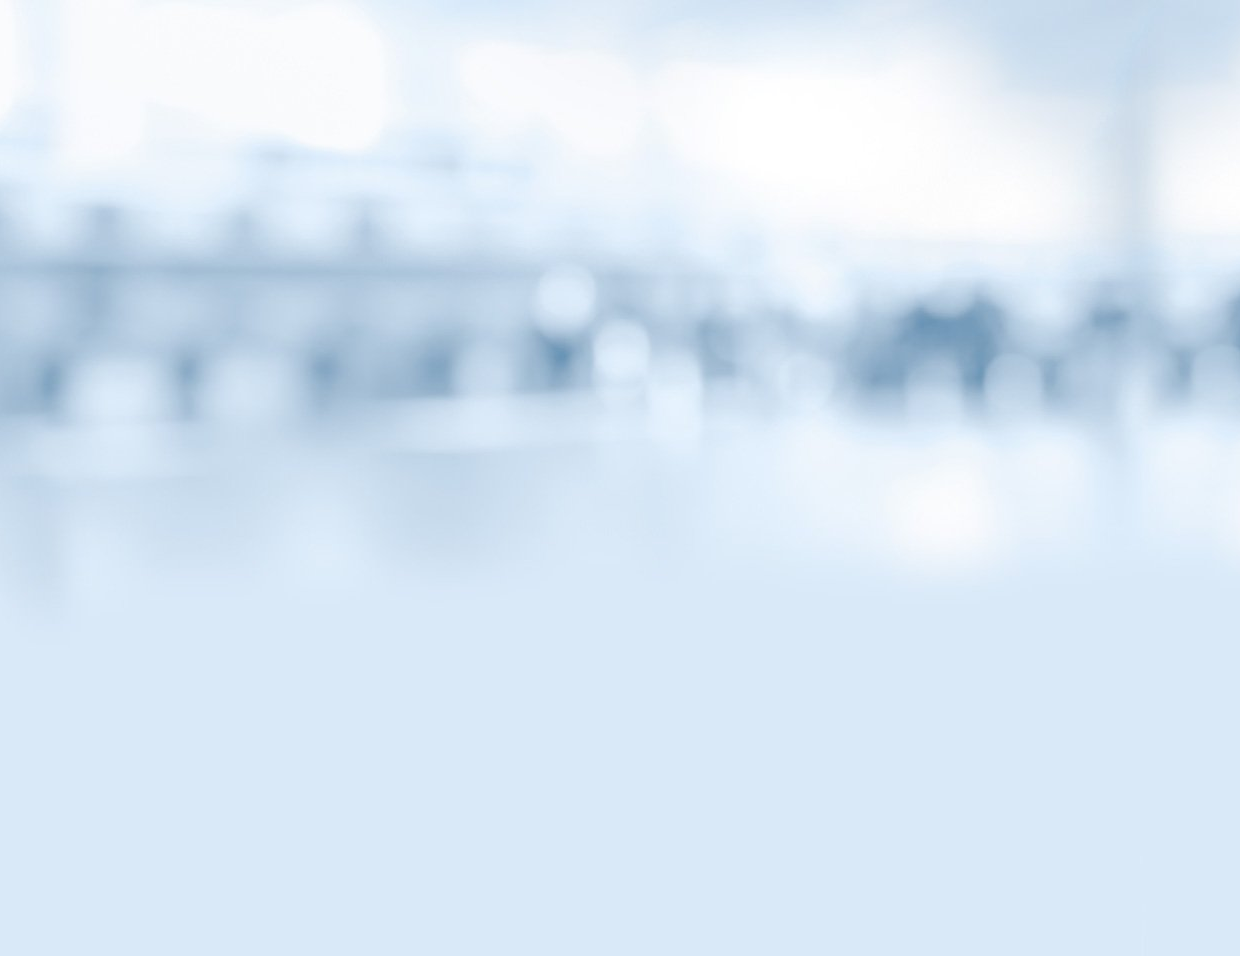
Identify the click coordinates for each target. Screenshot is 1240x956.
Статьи (343, 173)
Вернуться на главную (999, 42)
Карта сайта (529, 841)
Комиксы (620, 173)
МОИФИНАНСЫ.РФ (620, 295)
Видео (482, 173)
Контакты (406, 841)
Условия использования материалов (743, 841)
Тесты (759, 173)
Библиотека (897, 173)
